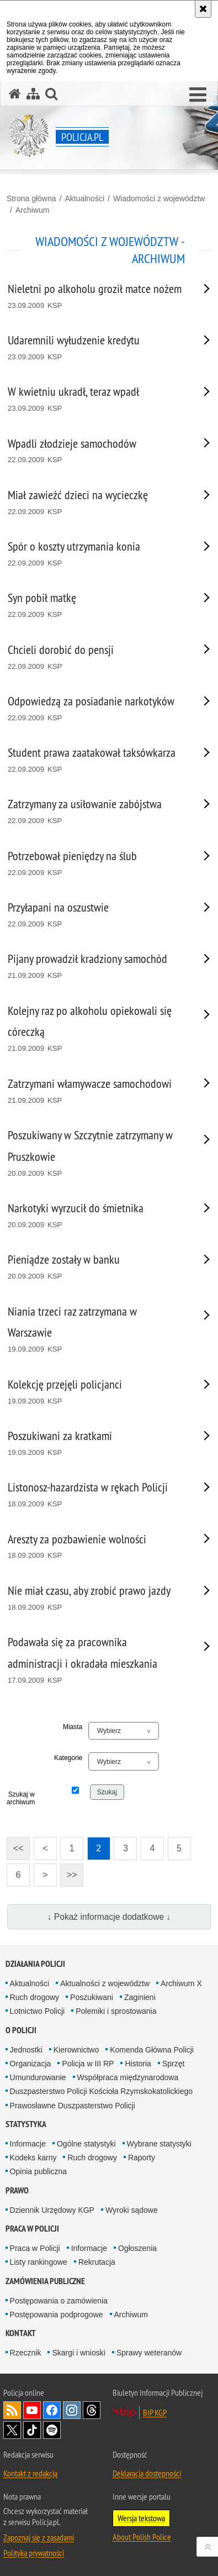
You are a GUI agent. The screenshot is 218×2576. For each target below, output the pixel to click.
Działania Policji (35, 1964)
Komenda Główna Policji (152, 2049)
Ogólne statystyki (86, 2143)
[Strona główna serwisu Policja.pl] (15, 94)
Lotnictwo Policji (37, 2011)
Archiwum (32, 210)
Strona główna (31, 198)
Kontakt (21, 2333)
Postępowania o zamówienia (59, 2300)
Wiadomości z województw (159, 198)
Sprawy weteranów (149, 2352)
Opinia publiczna (38, 2171)
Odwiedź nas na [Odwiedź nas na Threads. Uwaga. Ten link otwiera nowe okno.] (91, 2410)
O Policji (21, 2030)
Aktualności (84, 198)
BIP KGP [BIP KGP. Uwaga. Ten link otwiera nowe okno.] (155, 2412)
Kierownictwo (76, 2049)
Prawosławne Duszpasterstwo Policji (72, 2105)
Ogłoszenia (137, 2248)
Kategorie (68, 1758)
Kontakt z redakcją (30, 2473)
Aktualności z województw (105, 1983)
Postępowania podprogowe (56, 2314)
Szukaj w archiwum (21, 1798)
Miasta (72, 1727)
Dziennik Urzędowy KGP (52, 2210)
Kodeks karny (33, 2157)
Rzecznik (25, 2352)
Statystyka (26, 2124)
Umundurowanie (38, 2077)
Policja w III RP (88, 2063)
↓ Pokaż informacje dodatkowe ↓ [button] (109, 1916)
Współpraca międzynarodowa (128, 2077)
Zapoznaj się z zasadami (38, 2537)
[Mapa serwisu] (33, 94)
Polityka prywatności (33, 2552)
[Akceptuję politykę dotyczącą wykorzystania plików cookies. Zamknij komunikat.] (203, 9)
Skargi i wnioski (78, 2352)
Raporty (141, 2157)
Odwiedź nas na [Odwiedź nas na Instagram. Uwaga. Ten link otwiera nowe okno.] (72, 2410)
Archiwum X (181, 1983)
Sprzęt (173, 2063)
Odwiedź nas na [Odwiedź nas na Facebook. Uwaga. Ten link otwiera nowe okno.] (52, 2410)
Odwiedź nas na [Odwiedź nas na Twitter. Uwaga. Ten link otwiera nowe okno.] (12, 2430)
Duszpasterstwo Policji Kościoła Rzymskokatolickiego (101, 2091)
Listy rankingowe (38, 2262)
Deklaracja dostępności (147, 2473)
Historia (138, 2063)
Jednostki (26, 2049)
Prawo (17, 2190)
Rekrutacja (96, 2262)
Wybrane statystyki (159, 2143)
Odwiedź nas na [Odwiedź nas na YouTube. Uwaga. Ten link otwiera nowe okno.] (32, 2410)
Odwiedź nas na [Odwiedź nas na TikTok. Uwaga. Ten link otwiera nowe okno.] (32, 2430)
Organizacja (30, 2063)
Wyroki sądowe (131, 2210)
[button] (197, 95)
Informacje (28, 2143)
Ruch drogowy (35, 1997)
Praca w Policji (32, 2228)
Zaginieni (140, 1997)
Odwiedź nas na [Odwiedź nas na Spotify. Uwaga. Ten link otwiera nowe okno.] (52, 2430)
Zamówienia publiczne (45, 2281)
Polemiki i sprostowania (116, 2011)
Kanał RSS (12, 2410)
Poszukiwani (91, 1997)
